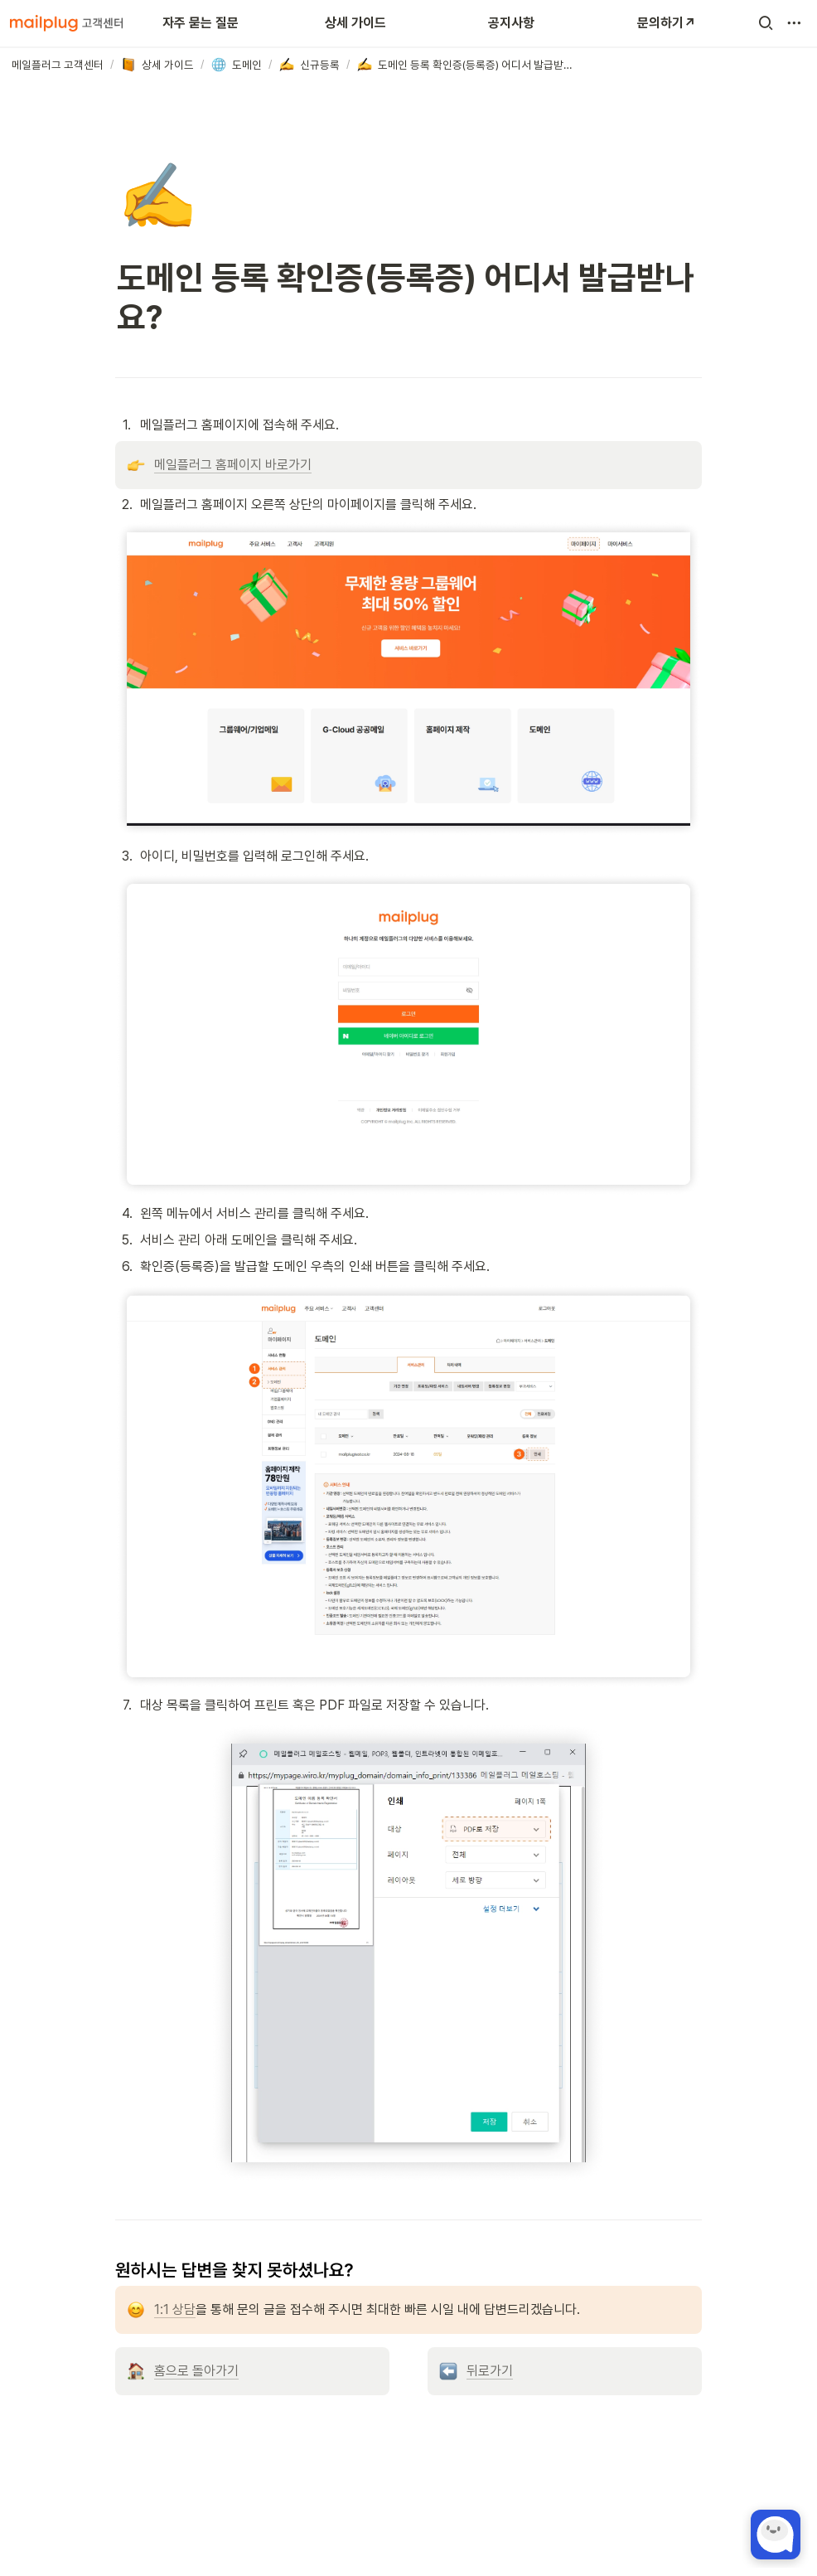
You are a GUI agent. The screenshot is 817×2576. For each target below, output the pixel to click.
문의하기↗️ (666, 23)
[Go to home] (66, 23)
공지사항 (511, 23)
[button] (765, 23)
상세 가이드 (355, 23)
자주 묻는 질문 (200, 23)
